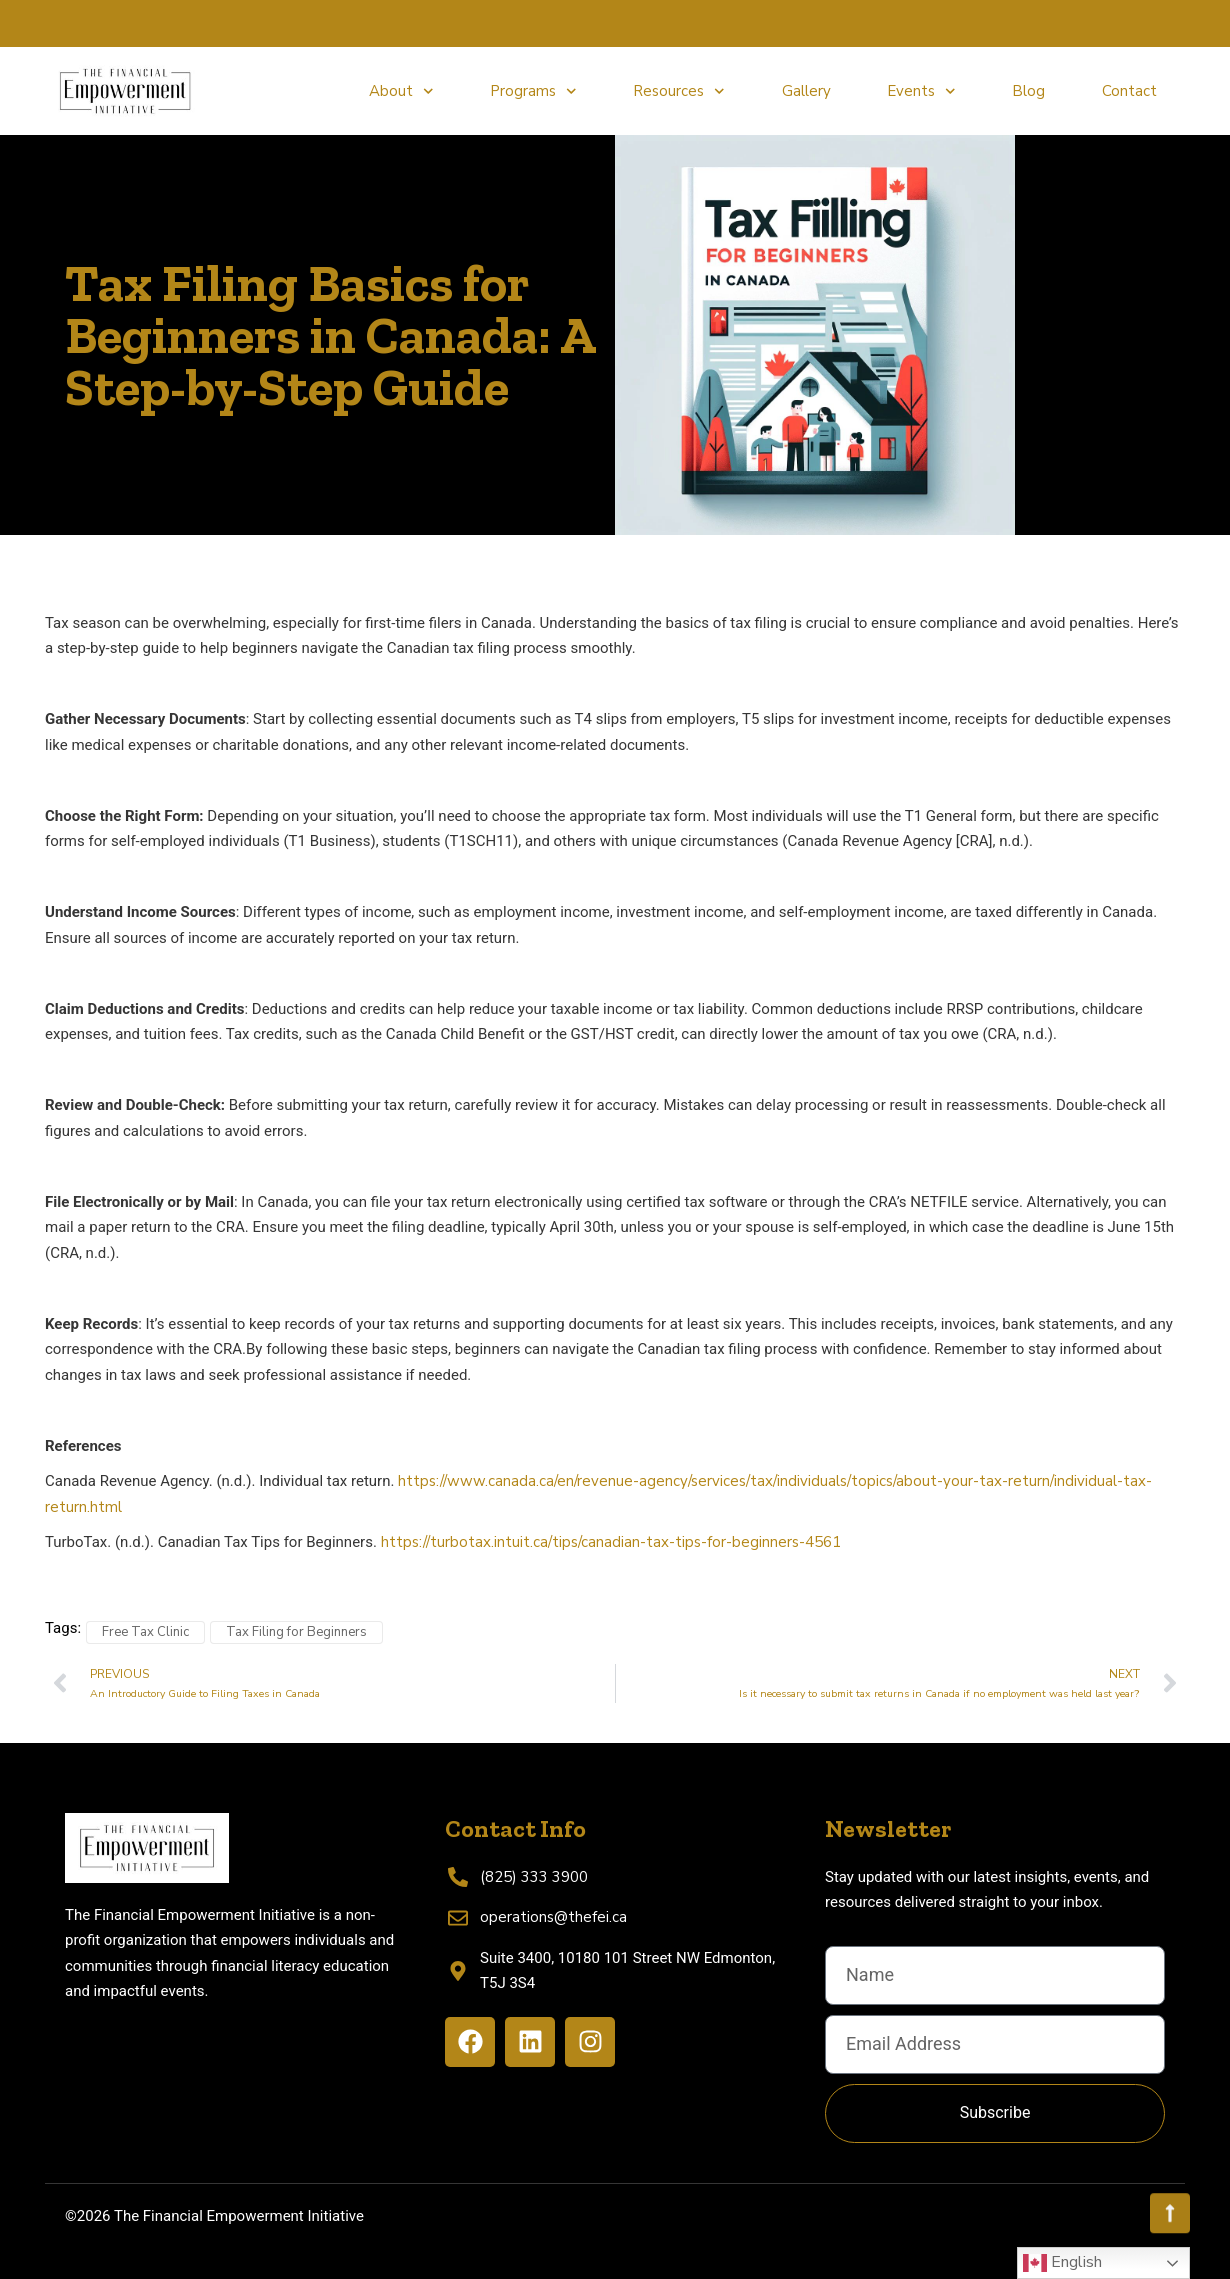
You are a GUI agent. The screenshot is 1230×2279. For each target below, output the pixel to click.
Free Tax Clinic (145, 1632)
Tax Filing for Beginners (296, 1632)
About (401, 91)
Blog (1028, 91)
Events (921, 91)
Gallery (806, 91)
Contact (1129, 91)
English (1062, 2263)
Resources (679, 91)
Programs (533, 91)
